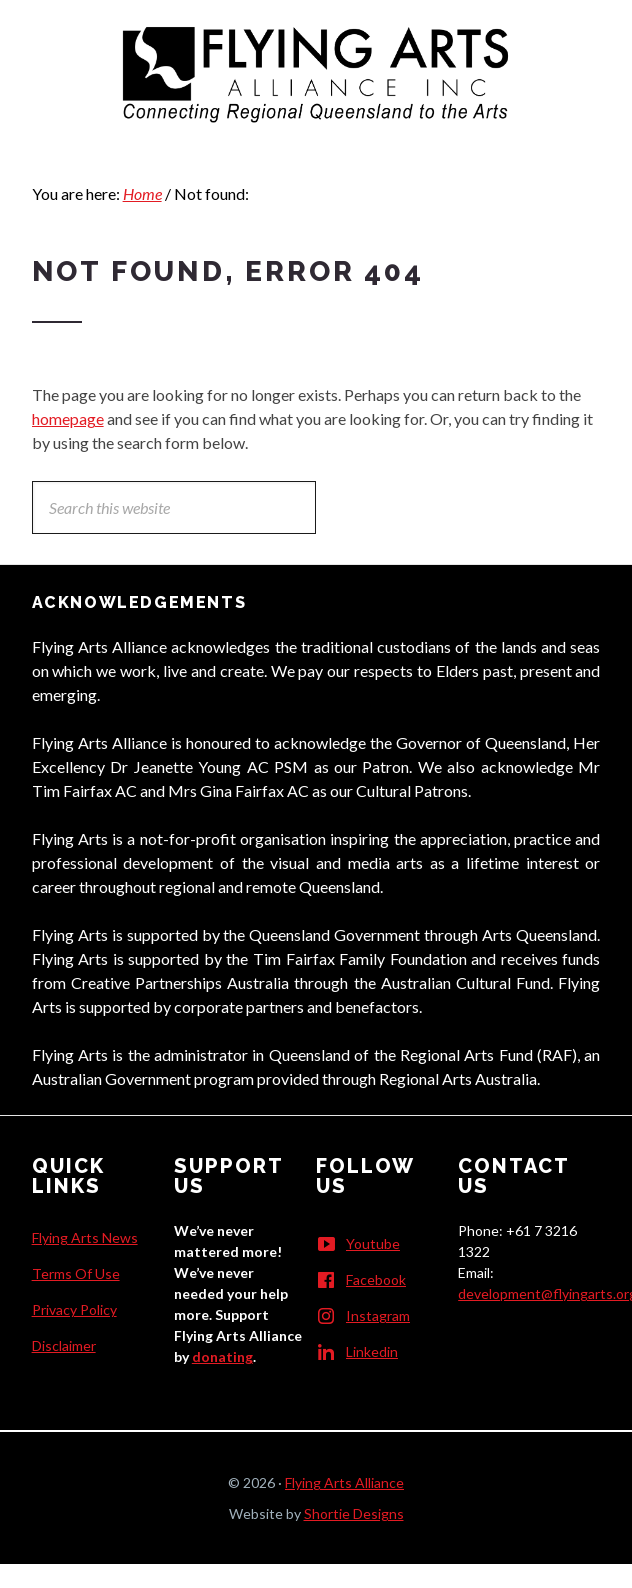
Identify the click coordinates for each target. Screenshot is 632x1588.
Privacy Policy (74, 1309)
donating (222, 1356)
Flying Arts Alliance (344, 1482)
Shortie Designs (354, 1513)
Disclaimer (64, 1345)
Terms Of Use (76, 1273)
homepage (68, 418)
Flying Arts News (85, 1237)
